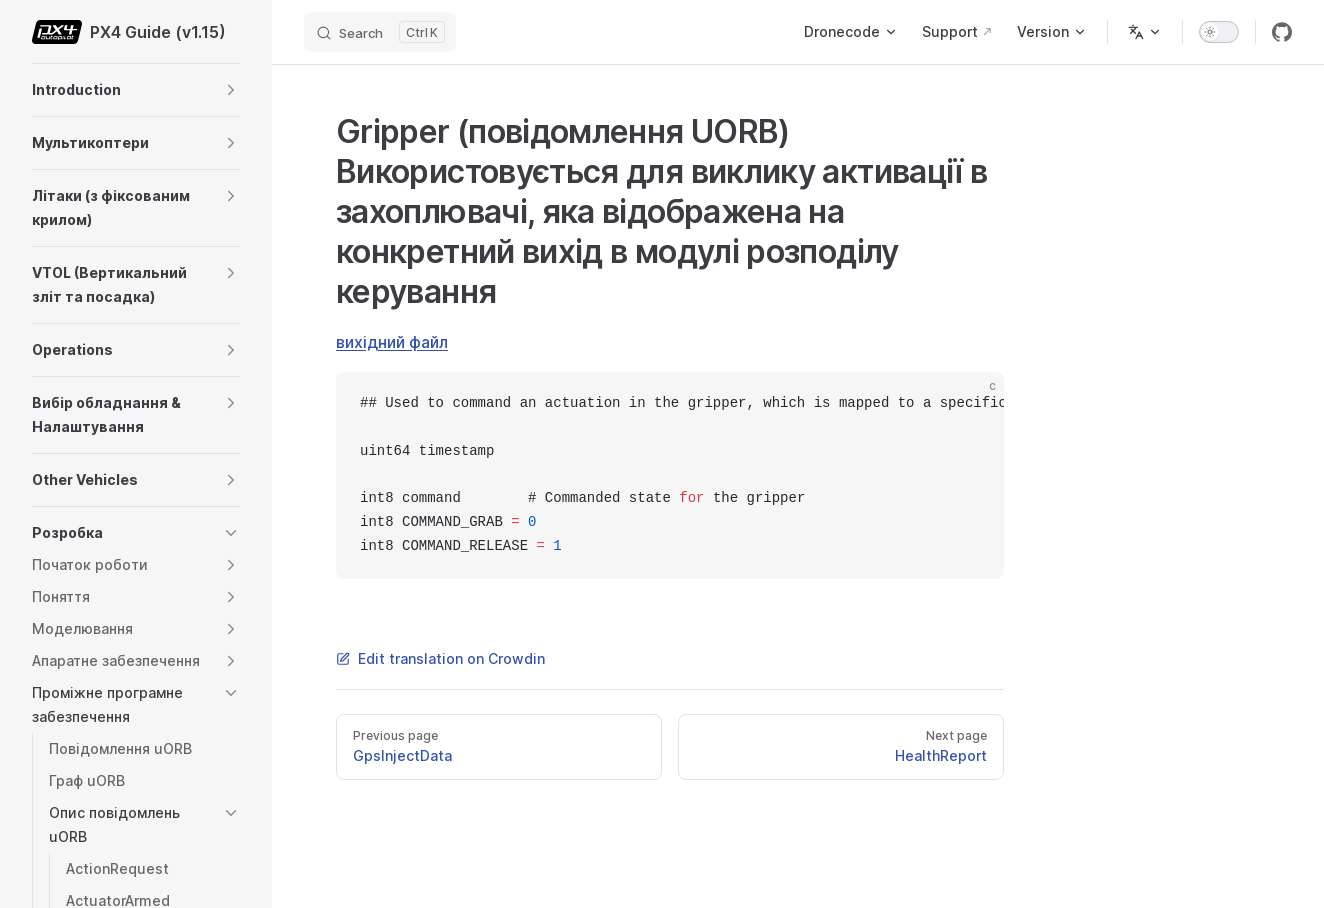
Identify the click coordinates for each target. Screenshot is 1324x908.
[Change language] (1145, 32)
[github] (1282, 32)
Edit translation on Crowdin (440, 658)
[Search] (380, 32)
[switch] (1219, 32)
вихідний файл (392, 342)
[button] (231, 90)
